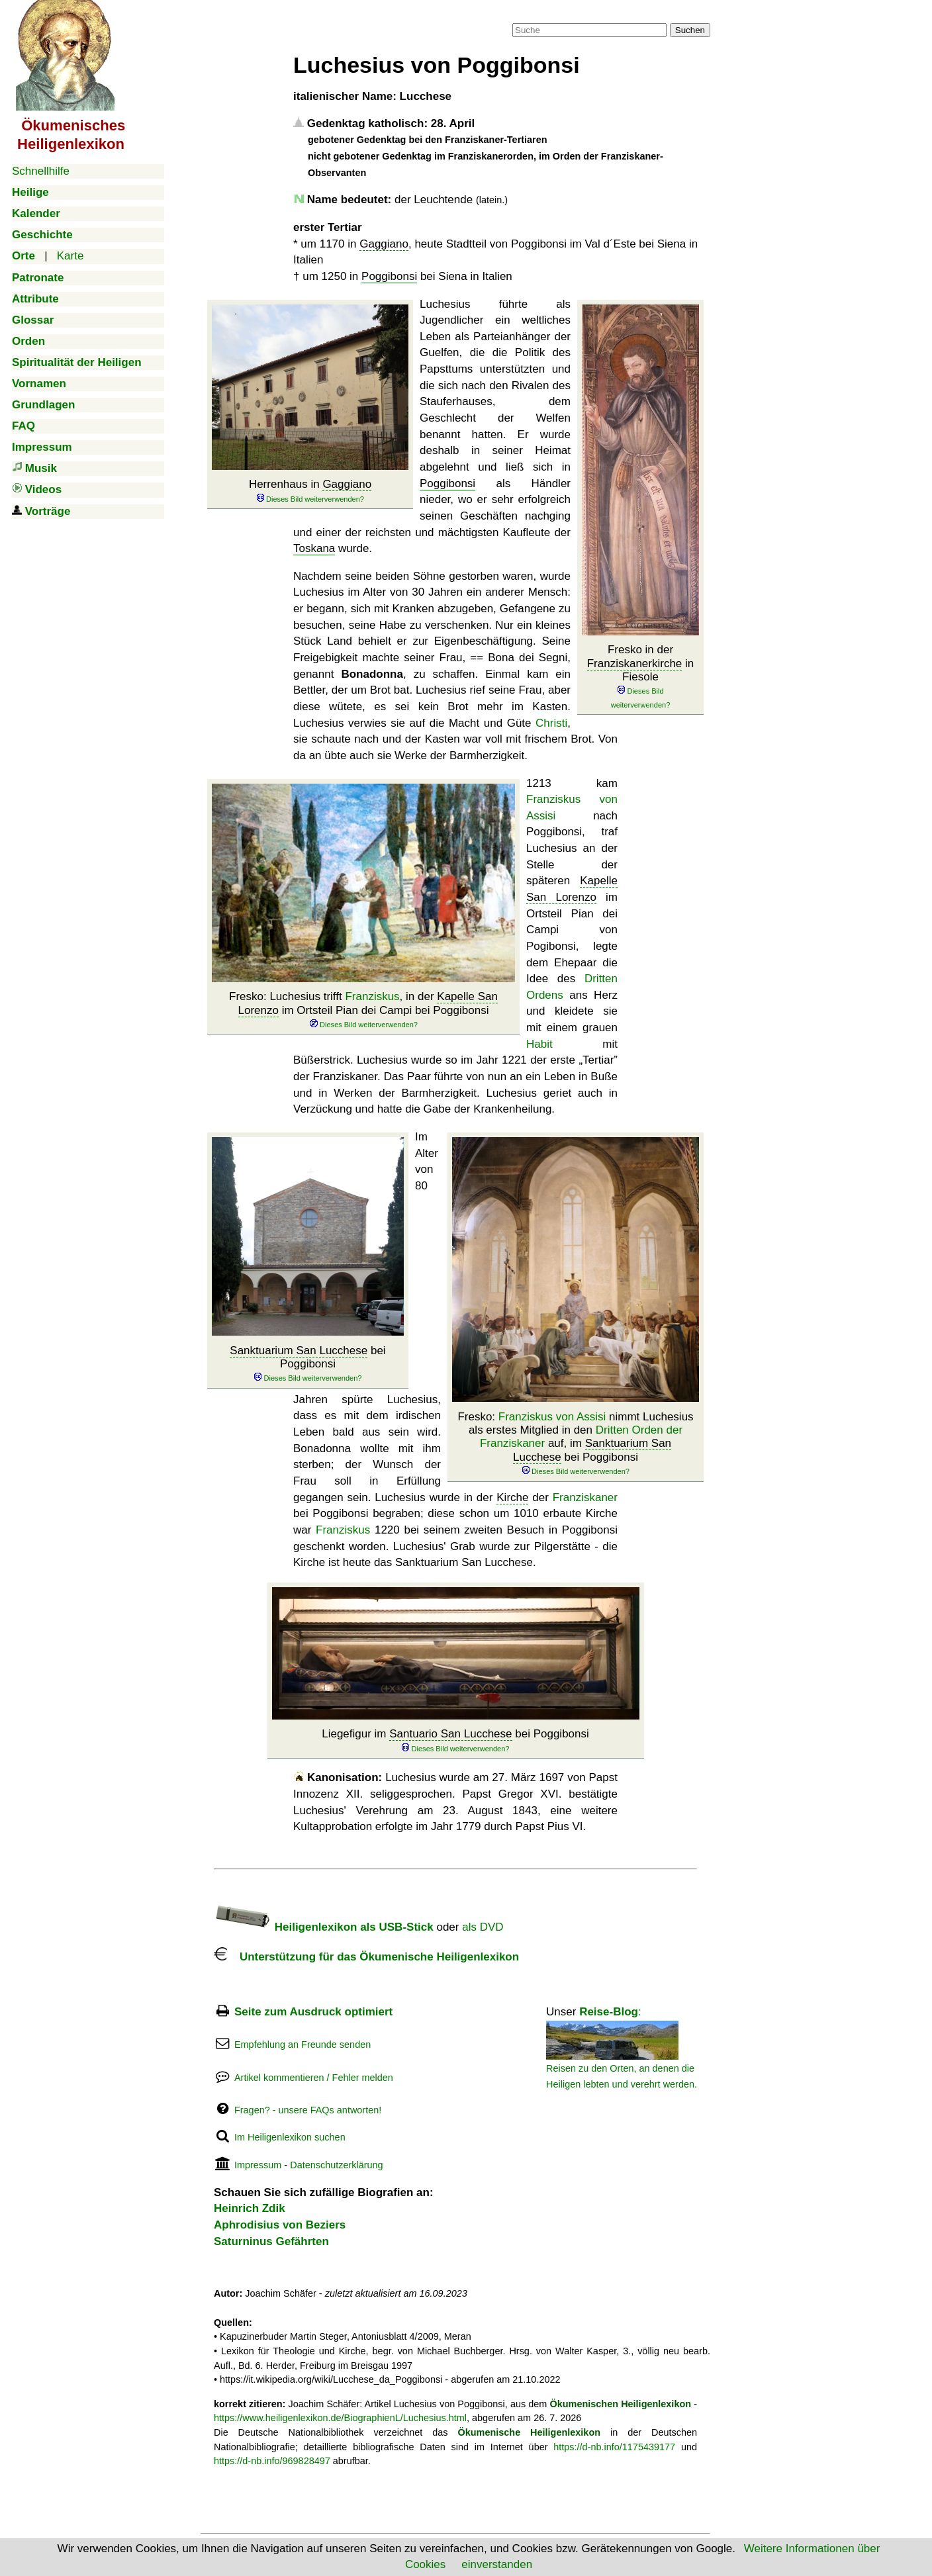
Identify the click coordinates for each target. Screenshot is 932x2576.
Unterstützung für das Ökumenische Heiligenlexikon (366, 1957)
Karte (70, 256)
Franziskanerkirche (634, 663)
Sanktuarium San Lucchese (298, 1350)
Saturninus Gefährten (271, 2241)
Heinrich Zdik (249, 2208)
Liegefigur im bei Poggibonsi (455, 1740)
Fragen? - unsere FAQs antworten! (307, 2110)
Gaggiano (383, 244)
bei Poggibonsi (307, 1364)
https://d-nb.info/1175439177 (614, 2447)
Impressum (257, 2165)
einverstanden (496, 2564)
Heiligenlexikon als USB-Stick (324, 1927)
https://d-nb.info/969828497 (272, 2461)
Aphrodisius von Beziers (280, 2225)
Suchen (690, 30)
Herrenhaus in (310, 491)
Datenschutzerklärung (336, 2165)
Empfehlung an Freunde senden (302, 2044)
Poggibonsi (389, 276)
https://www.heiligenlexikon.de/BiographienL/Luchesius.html (340, 2418)
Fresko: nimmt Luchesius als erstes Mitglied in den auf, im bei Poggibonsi (575, 1443)
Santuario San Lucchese (450, 1733)
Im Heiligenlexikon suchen (290, 2137)
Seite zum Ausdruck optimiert (313, 2011)
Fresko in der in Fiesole (640, 676)
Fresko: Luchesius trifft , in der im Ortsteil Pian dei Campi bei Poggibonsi (363, 1010)
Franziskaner (585, 1497)
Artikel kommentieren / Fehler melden (313, 2077)
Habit (539, 1044)
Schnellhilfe (41, 171)
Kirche (512, 1497)
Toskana (314, 548)
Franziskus (372, 996)
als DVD (482, 1927)
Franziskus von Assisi (552, 1416)
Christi (551, 723)
